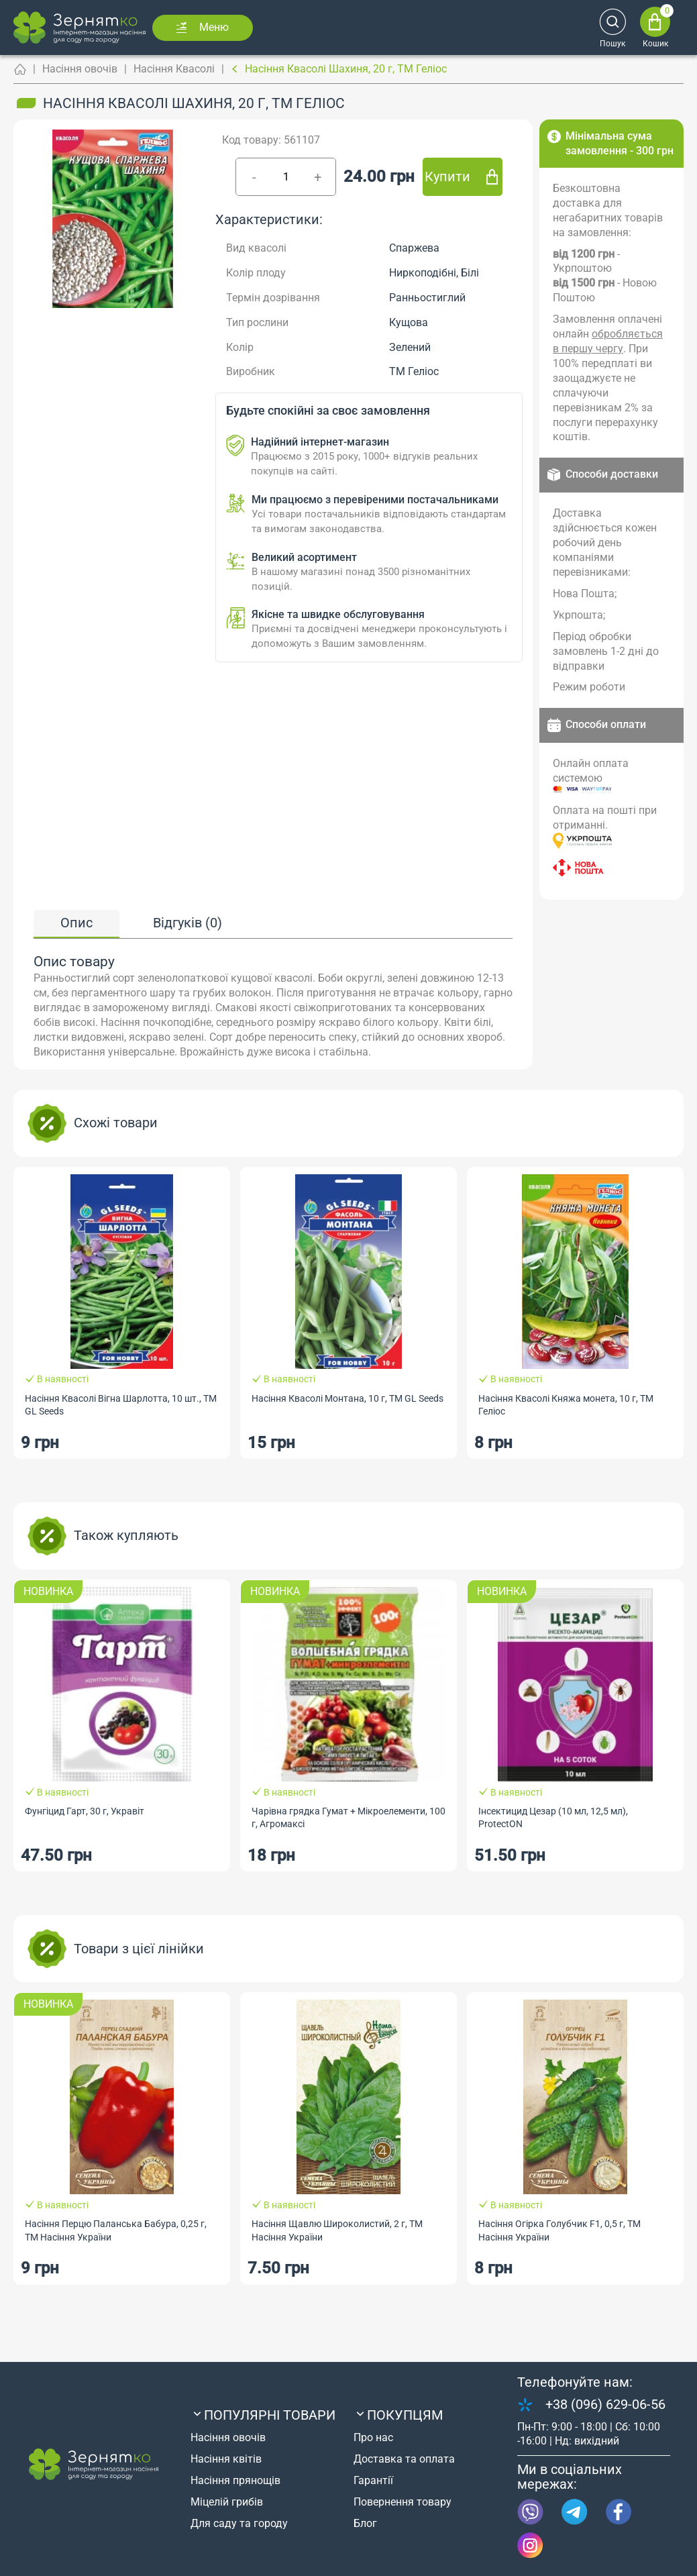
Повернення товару (402, 2501)
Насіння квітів (226, 2459)
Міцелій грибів (227, 2501)
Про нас (373, 2437)
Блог (365, 2523)
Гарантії (373, 2480)
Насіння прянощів (235, 2480)
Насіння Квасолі (174, 68)
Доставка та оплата (404, 2459)
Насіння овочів (79, 68)
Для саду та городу (239, 2523)
